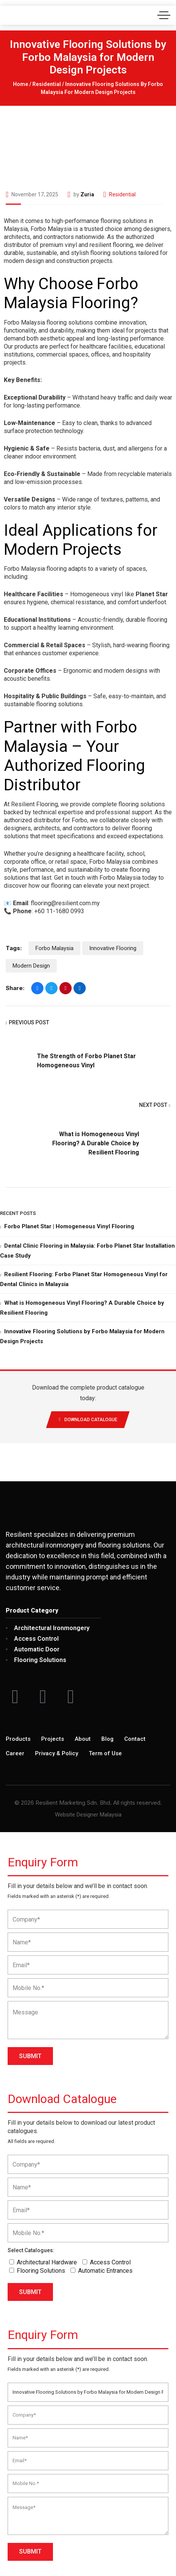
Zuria (87, 194)
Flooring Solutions (41, 2270)
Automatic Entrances (105, 2270)
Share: (15, 988)
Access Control (110, 2262)
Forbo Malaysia (54, 948)
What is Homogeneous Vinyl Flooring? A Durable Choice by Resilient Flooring (95, 1143)
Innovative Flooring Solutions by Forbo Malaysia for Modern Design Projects (82, 1336)
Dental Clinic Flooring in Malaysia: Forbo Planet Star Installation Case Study (87, 1250)
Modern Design (31, 965)
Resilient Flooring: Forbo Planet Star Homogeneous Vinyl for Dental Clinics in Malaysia (84, 1279)
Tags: (14, 948)
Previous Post (27, 1023)
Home (20, 84)
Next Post (154, 1106)
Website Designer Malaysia (88, 1814)
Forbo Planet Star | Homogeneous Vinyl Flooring (69, 1226)
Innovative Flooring (112, 948)
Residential (46, 84)
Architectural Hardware (47, 2262)
